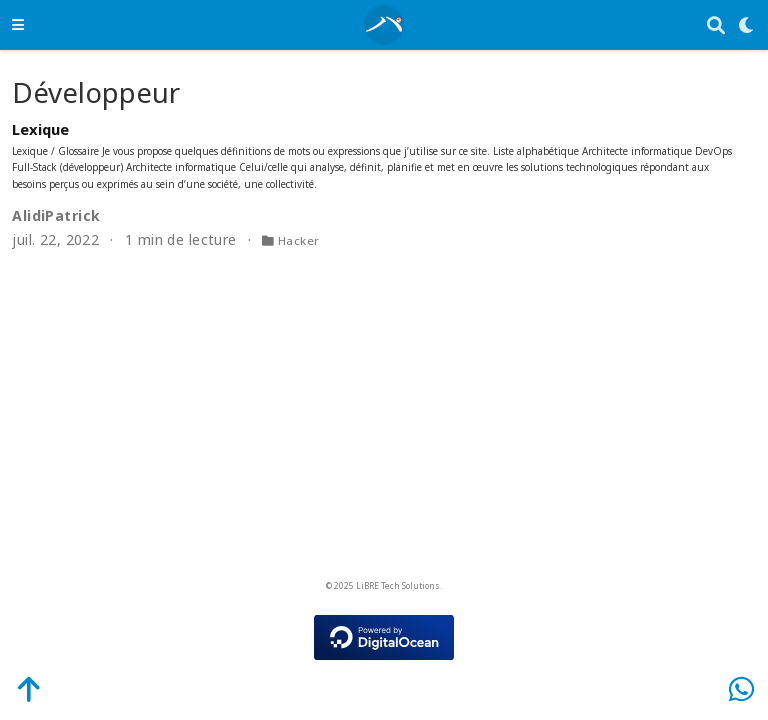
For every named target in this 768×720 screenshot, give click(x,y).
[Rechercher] (716, 25)
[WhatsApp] (741, 688)
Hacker (299, 240)
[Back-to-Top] (18, 688)
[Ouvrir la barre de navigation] (18, 24)
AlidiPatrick (56, 215)
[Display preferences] (747, 25)
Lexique (40, 129)
